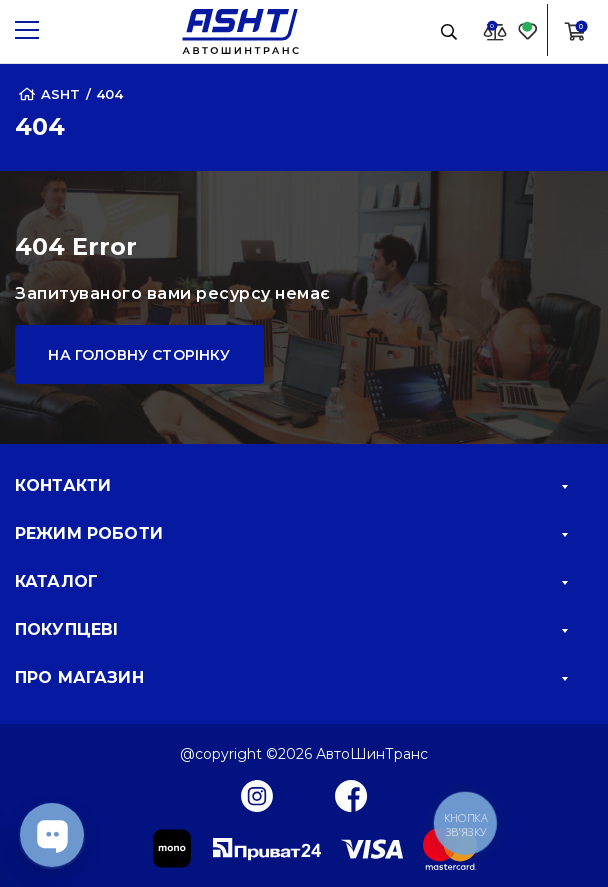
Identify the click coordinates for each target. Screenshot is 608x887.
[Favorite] (528, 30)
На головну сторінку (139, 355)
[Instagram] (257, 795)
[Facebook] (351, 795)
